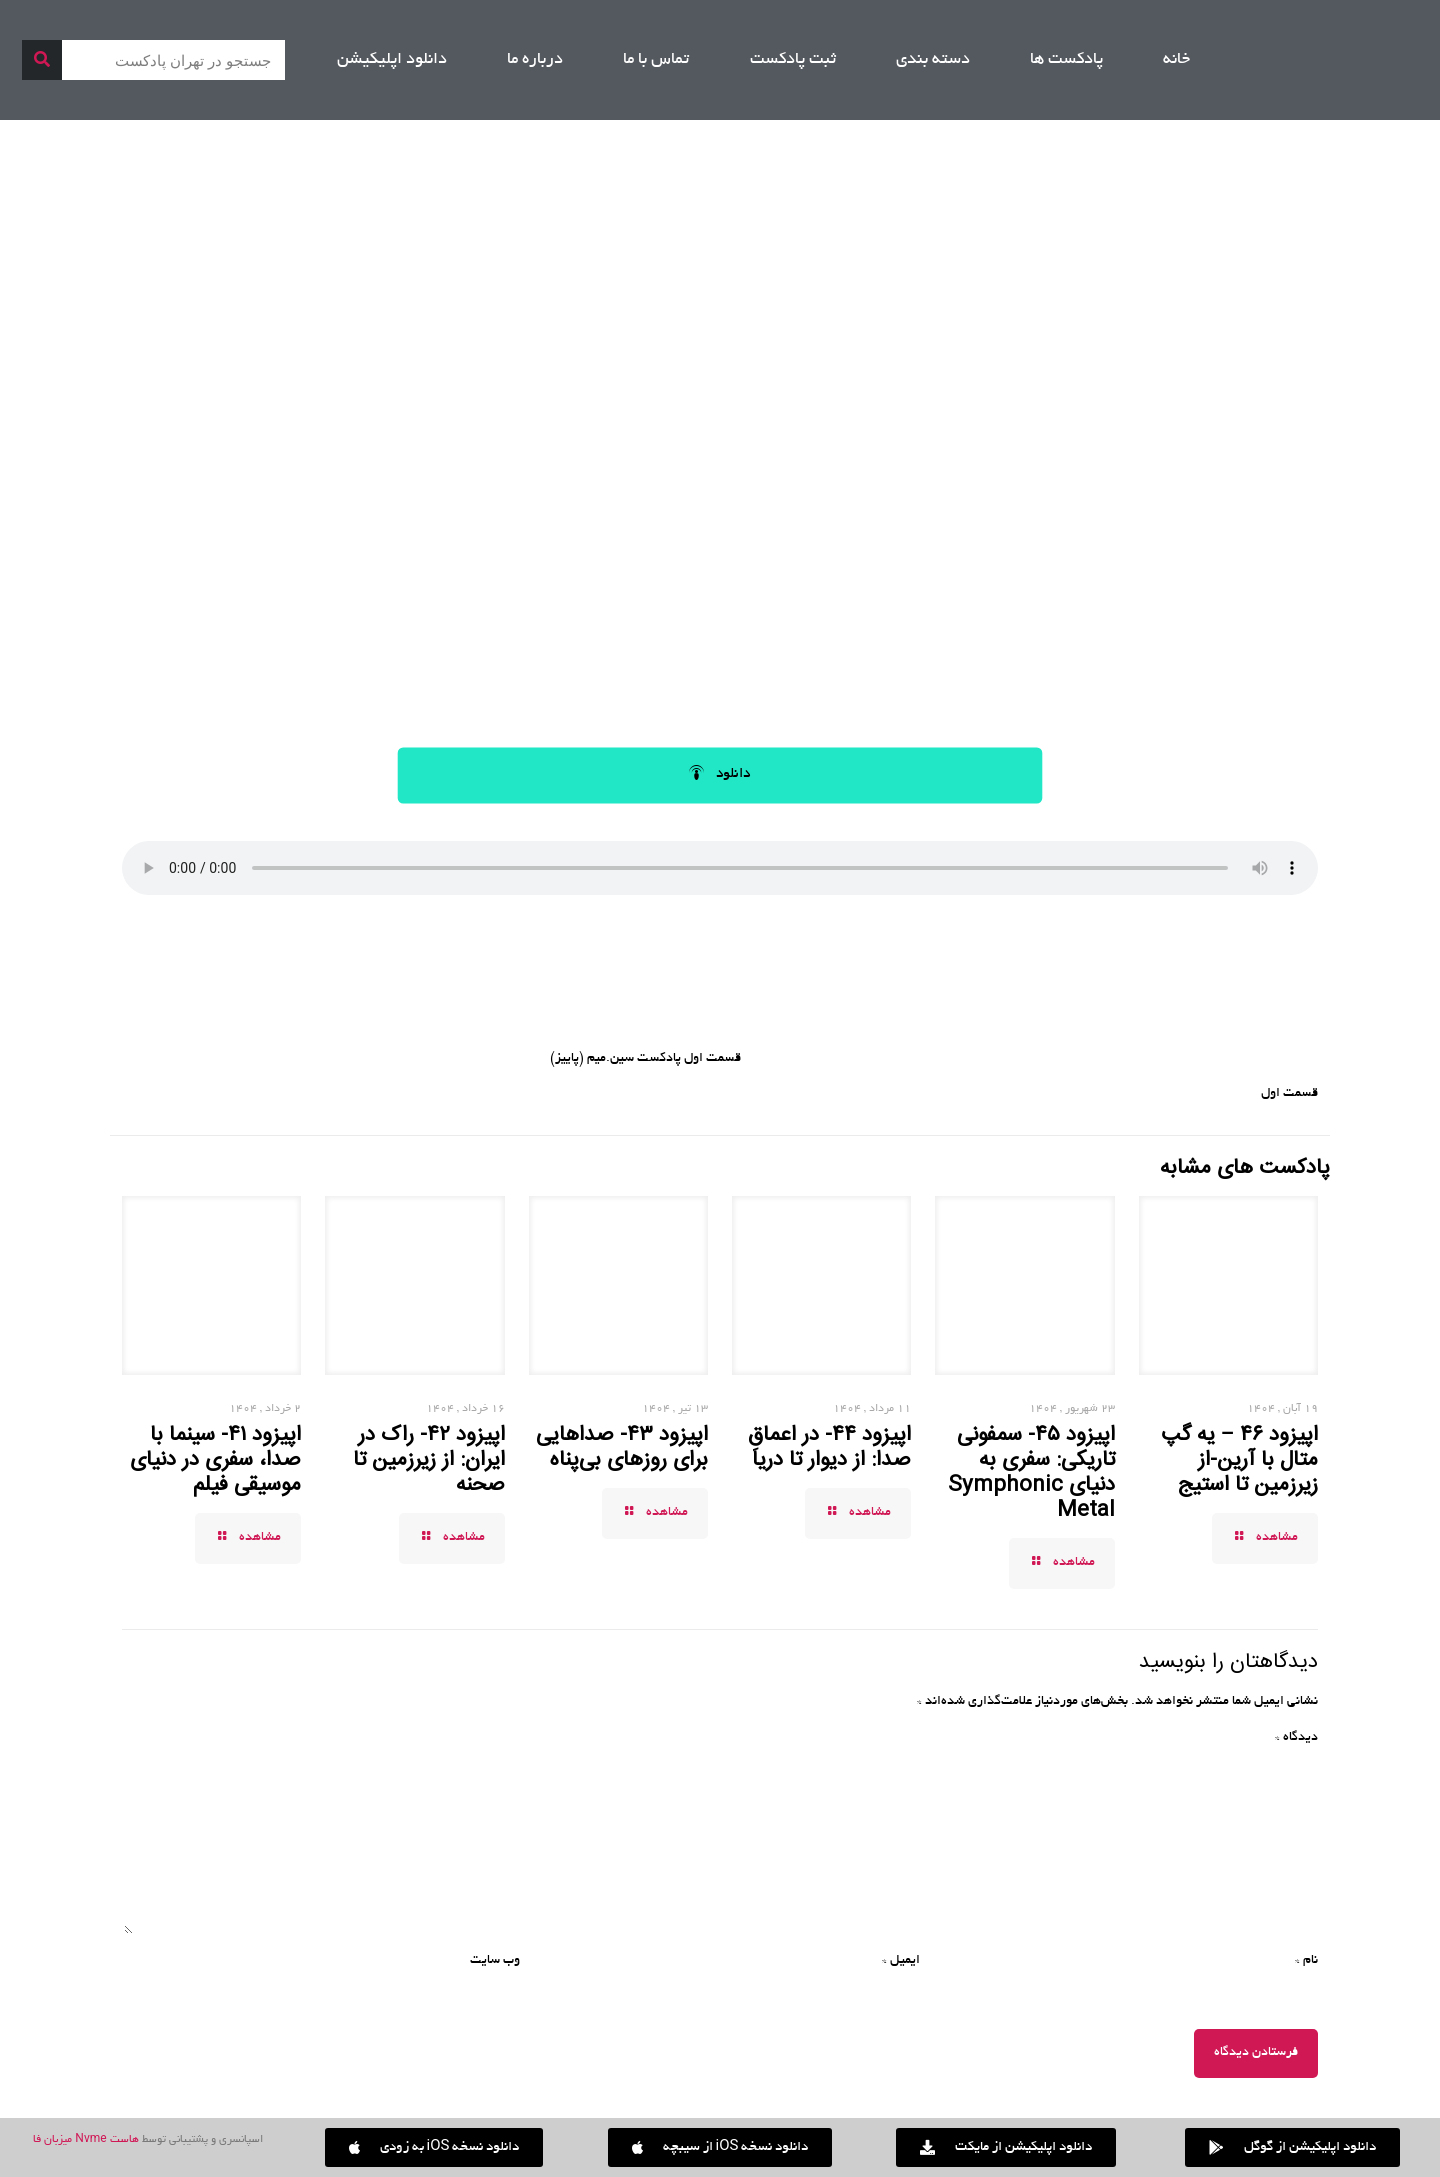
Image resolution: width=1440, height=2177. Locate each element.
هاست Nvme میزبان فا (85, 2140)
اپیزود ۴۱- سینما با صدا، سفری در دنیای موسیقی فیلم (215, 1460)
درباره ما (535, 60)
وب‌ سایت (495, 1961)
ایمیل (901, 1961)
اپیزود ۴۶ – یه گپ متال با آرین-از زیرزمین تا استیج (1239, 1460)
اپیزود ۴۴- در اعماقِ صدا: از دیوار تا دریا (829, 1447)
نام (1306, 1961)
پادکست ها (1066, 60)
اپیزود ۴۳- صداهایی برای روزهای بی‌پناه (622, 1447)
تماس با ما (656, 60)
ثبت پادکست (793, 60)
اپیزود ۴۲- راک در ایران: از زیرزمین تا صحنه (429, 1460)
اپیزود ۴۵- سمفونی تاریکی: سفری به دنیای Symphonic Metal (1031, 1472)
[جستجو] (42, 60)
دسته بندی (933, 60)
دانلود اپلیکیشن (392, 60)
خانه (1176, 60)
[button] (434, 2147)
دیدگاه (1296, 1738)
